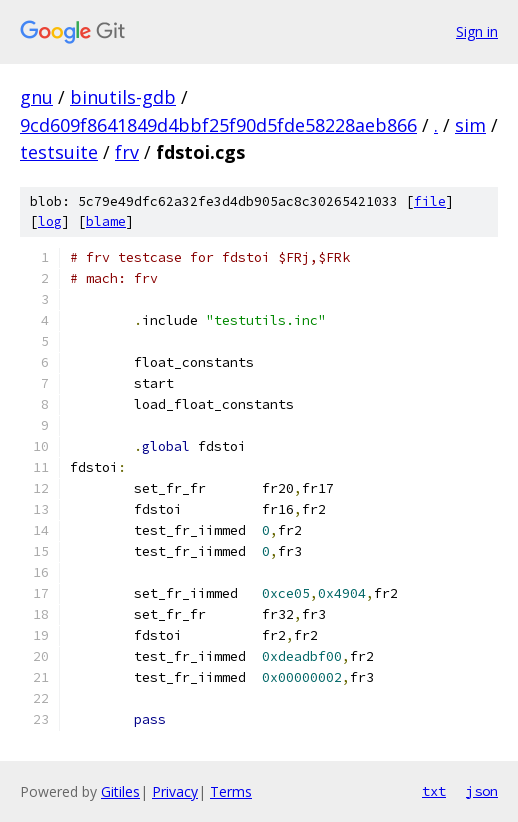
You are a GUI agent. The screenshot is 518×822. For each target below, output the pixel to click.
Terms (231, 791)
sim (470, 125)
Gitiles (120, 791)
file (430, 201)
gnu (36, 97)
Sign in (477, 31)
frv (127, 152)
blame (106, 221)
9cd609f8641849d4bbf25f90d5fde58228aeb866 (218, 125)
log (50, 221)
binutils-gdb (123, 97)
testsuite (59, 152)
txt (434, 791)
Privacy (175, 791)
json (482, 791)
